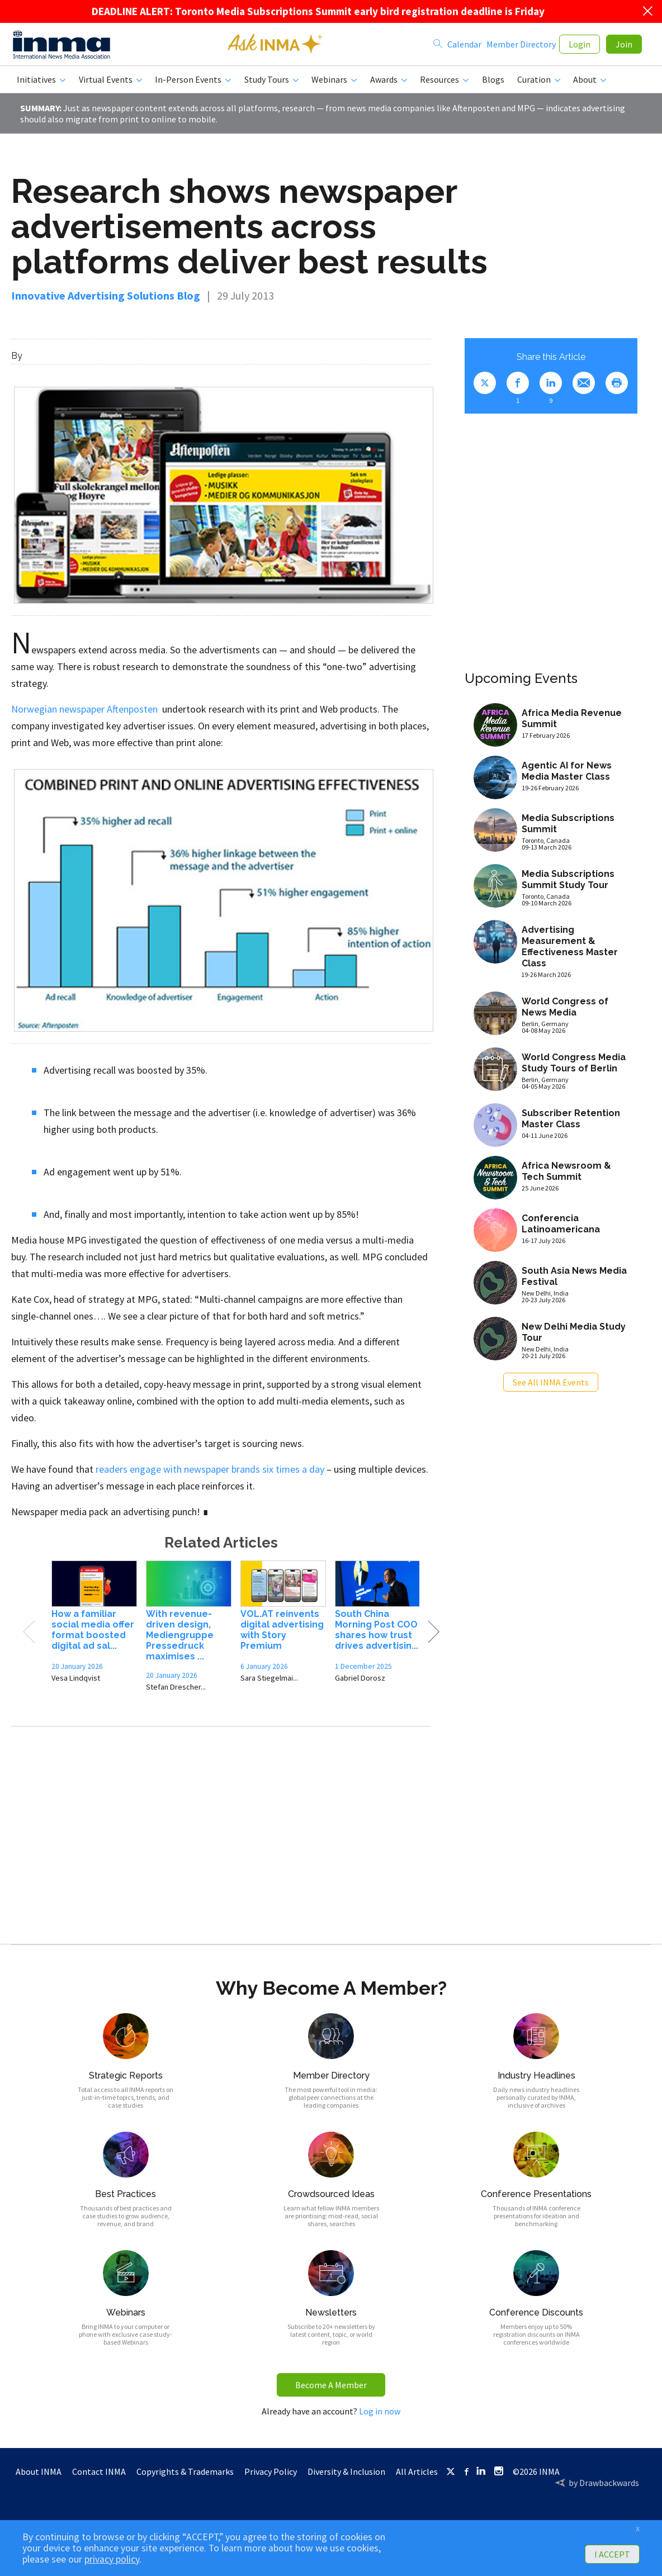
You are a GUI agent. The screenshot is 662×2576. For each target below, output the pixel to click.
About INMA (39, 2476)
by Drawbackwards (604, 2487)
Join (624, 46)
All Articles (417, 2476)
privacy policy (111, 2559)
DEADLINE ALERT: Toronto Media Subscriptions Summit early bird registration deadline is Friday (318, 11)
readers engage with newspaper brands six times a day (210, 1473)
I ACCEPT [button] (612, 2554)
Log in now (379, 2415)
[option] (94, 1630)
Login (579, 46)
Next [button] (433, 1636)
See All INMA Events (551, 1386)
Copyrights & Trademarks (185, 2476)
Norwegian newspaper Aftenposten (84, 713)
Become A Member (331, 2389)
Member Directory (521, 46)
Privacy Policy (270, 2476)
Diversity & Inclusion (346, 2476)
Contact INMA (99, 2476)
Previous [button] (28, 1636)
